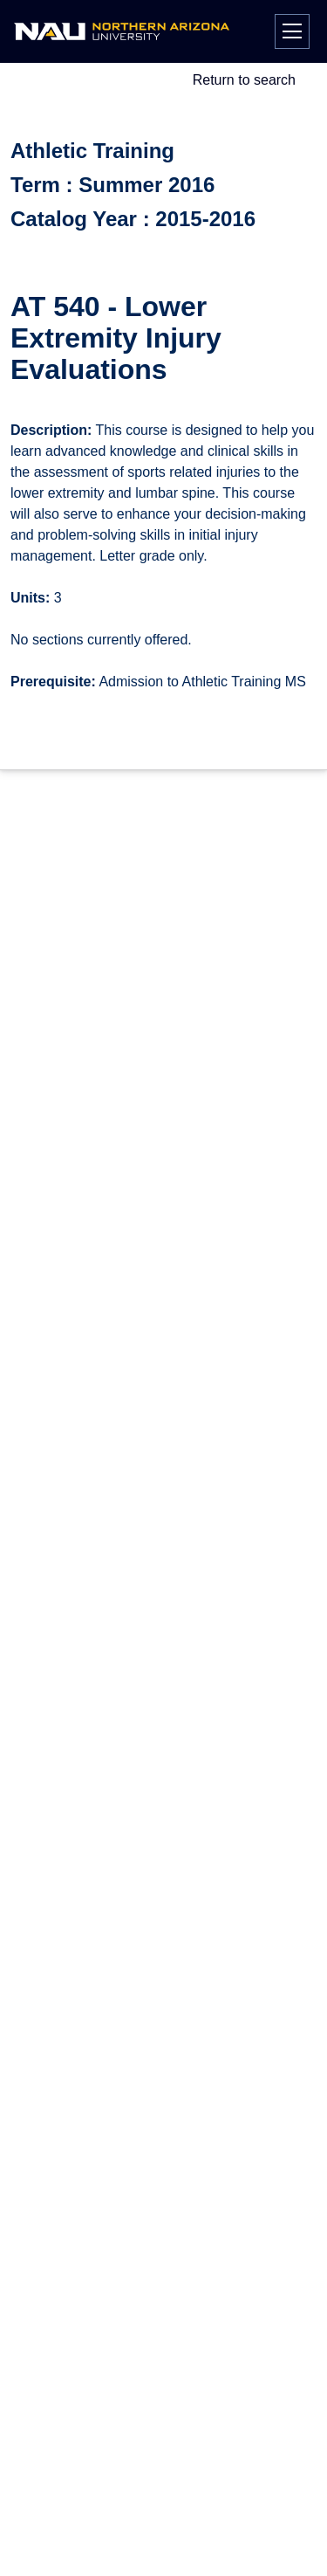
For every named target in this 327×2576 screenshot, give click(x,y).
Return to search (244, 79)
